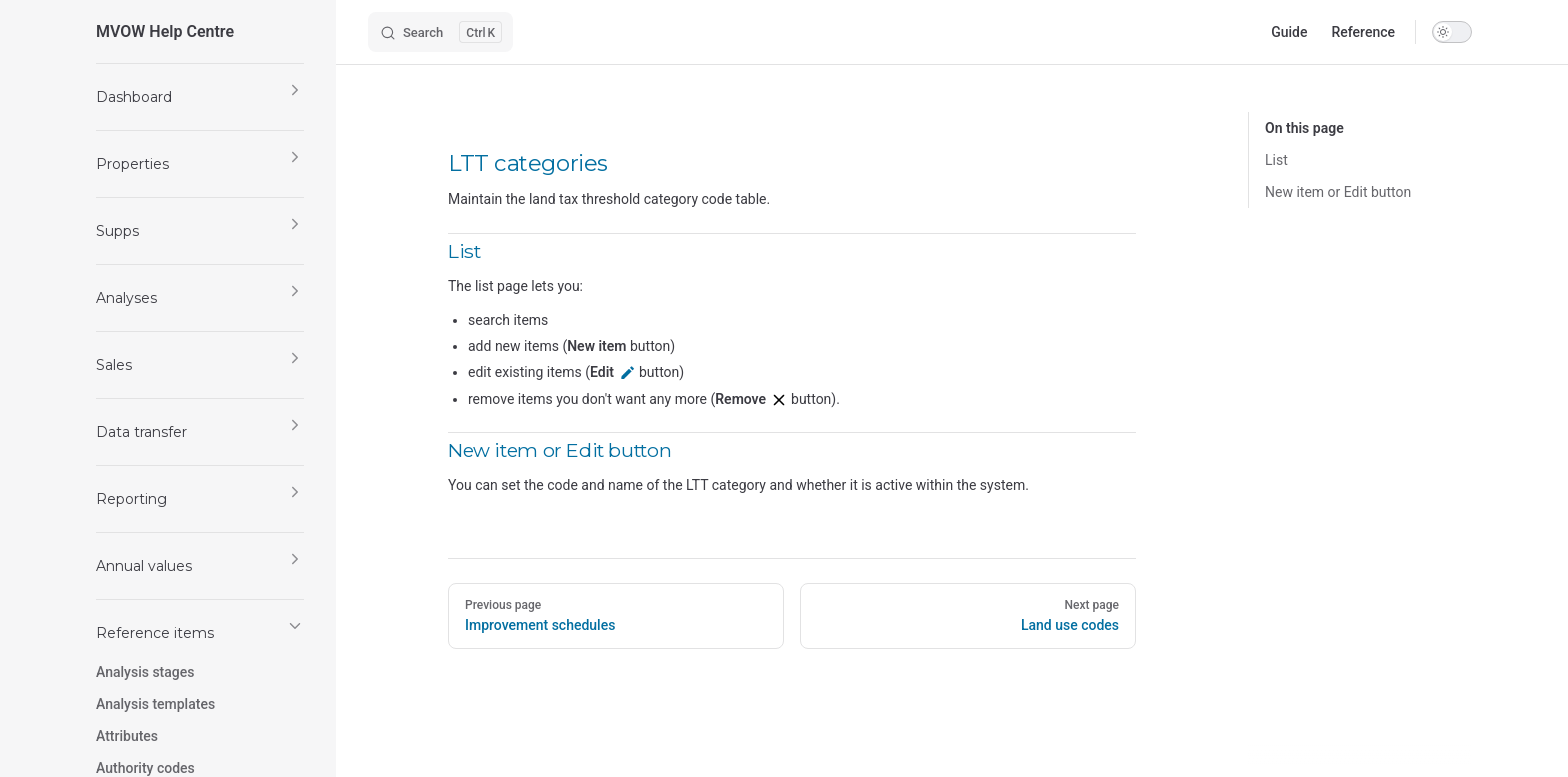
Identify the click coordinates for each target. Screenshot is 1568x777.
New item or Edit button (1338, 192)
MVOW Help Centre (165, 31)
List (1276, 160)
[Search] (440, 32)
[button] (200, 97)
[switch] (1452, 32)
